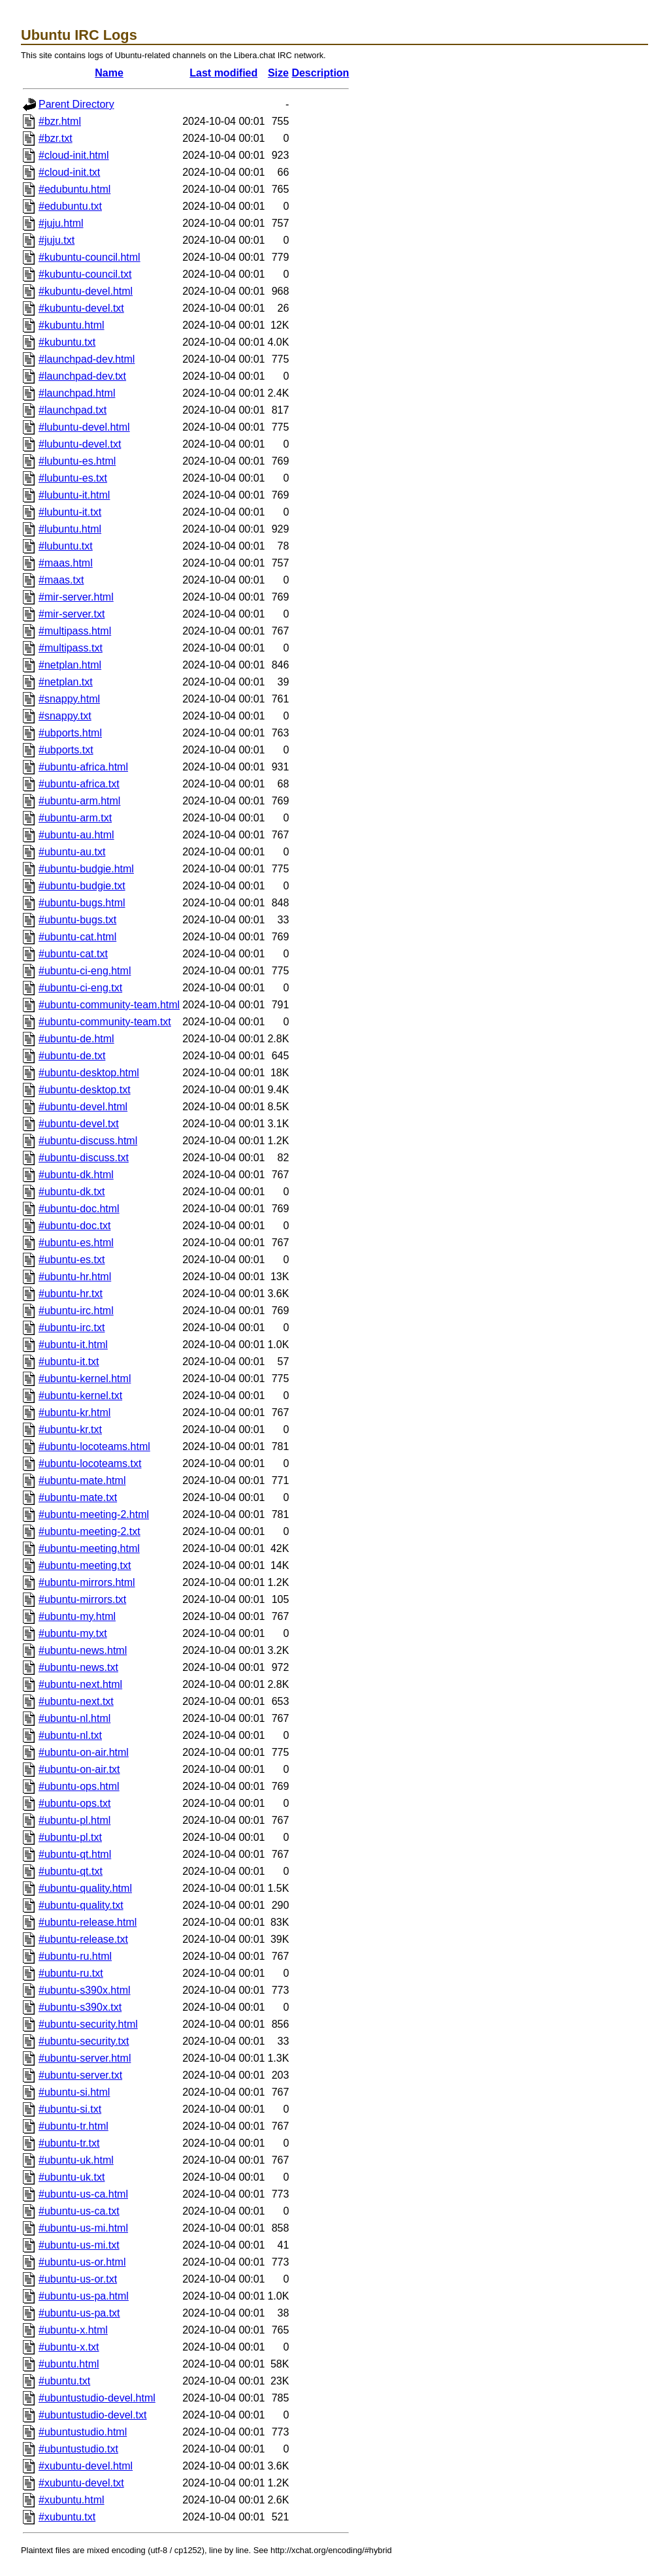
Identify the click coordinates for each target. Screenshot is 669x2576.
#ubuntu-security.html (88, 2024)
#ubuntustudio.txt (78, 2448)
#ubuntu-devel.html (83, 1106)
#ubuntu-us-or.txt (78, 2279)
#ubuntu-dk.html (76, 1174)
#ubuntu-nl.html (74, 1718)
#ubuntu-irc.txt (72, 1327)
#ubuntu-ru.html (75, 1956)
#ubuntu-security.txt (84, 2041)
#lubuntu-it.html (74, 495)
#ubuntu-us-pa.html (84, 2296)
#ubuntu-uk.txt (72, 2177)
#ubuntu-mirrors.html (87, 1582)
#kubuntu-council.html (89, 257)
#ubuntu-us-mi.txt (79, 2245)
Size (278, 72)
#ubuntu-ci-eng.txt (80, 987)
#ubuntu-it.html (73, 1344)
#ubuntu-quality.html (85, 1888)
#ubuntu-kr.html (74, 1412)
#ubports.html (70, 732)
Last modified (223, 72)
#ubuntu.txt (64, 2380)
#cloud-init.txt (69, 172)
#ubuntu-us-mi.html (83, 2228)
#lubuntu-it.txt (70, 512)
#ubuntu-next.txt (76, 1701)
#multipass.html (75, 630)
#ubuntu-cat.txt (73, 953)
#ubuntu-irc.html (76, 1310)
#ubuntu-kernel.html (85, 1378)
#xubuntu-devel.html (86, 2465)
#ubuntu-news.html (83, 1650)
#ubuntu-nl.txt (70, 1735)
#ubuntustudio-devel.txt (92, 2414)
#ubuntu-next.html (80, 1684)
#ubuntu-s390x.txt (80, 2007)
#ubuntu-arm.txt (75, 817)
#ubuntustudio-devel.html (97, 2397)
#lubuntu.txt (66, 546)
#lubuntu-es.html (77, 461)
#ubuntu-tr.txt (69, 2143)
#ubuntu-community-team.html (109, 1004)
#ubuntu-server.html (85, 2058)
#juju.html (61, 223)
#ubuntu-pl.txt (70, 1837)
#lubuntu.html (70, 529)
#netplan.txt (66, 681)
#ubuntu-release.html (88, 1922)
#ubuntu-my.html (77, 1616)
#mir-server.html (76, 597)
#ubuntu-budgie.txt (82, 885)
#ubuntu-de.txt (72, 1055)
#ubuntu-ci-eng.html (85, 970)
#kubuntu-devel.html (86, 291)
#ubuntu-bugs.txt (77, 919)
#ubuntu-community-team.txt (105, 1021)
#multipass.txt (71, 647)
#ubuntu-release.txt (83, 1939)
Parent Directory (76, 104)
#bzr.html (60, 121)
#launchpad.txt (72, 410)
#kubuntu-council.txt (85, 274)
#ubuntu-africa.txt (79, 783)
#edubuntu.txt (70, 206)
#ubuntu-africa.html (83, 766)
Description (320, 72)
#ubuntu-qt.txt (71, 1871)
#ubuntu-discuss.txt (84, 1157)
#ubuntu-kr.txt (70, 1429)
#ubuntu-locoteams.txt (90, 1463)
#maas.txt (61, 580)
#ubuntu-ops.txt (74, 1803)
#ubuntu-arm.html (79, 800)
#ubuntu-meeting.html (89, 1548)
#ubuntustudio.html (83, 2431)
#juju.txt (56, 240)
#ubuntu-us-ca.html (83, 2194)
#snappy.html (69, 698)
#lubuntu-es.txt (73, 478)
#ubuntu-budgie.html (86, 868)
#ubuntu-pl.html (74, 1820)
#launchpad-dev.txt (82, 376)
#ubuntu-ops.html (79, 1786)
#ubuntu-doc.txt (74, 1225)
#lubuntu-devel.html (84, 427)
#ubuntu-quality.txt (81, 1905)
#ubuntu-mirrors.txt (82, 1599)
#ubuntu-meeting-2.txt (89, 1531)
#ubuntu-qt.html (75, 1854)
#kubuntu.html (72, 325)
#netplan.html (70, 664)
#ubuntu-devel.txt (79, 1123)
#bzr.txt (56, 138)
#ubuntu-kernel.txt (80, 1395)
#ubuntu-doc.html (79, 1208)
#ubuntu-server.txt (80, 2075)
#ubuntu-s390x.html (85, 1990)
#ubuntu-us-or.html (82, 2262)
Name (109, 72)
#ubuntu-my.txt (73, 1633)
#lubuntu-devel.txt (80, 444)
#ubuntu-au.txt (72, 851)
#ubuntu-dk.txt (72, 1191)
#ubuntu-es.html (76, 1242)
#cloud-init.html (74, 155)
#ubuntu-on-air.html (84, 1752)
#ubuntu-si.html (74, 2092)
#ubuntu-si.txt (70, 2109)
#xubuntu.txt (67, 2516)
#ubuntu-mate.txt (78, 1497)
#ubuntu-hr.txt (71, 1293)
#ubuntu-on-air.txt (79, 1769)
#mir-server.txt (72, 613)
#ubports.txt (66, 749)
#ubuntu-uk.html (76, 2160)
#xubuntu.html (72, 2499)
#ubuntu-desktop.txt (85, 1089)
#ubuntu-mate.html (82, 1480)
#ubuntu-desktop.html (89, 1072)
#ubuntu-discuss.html (88, 1140)
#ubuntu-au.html (76, 834)
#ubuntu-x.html (73, 2330)
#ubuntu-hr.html (75, 1276)
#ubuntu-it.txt (69, 1361)
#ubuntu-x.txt (69, 2347)
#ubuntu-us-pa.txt (79, 2313)
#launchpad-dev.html (87, 359)
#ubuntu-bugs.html (82, 902)
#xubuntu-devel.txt (81, 2482)
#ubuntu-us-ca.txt (79, 2211)
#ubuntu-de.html (76, 1038)
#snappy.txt (65, 715)
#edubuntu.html (74, 189)
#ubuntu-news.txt (78, 1667)
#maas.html (66, 563)
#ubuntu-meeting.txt (85, 1565)
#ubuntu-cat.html (77, 936)
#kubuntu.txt (67, 342)
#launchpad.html (77, 393)
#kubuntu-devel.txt (81, 308)
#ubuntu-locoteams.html (94, 1446)
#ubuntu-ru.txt (71, 1973)
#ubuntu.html (69, 2364)
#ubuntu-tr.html (73, 2126)
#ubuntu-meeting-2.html (94, 1514)
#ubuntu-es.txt (72, 1259)
